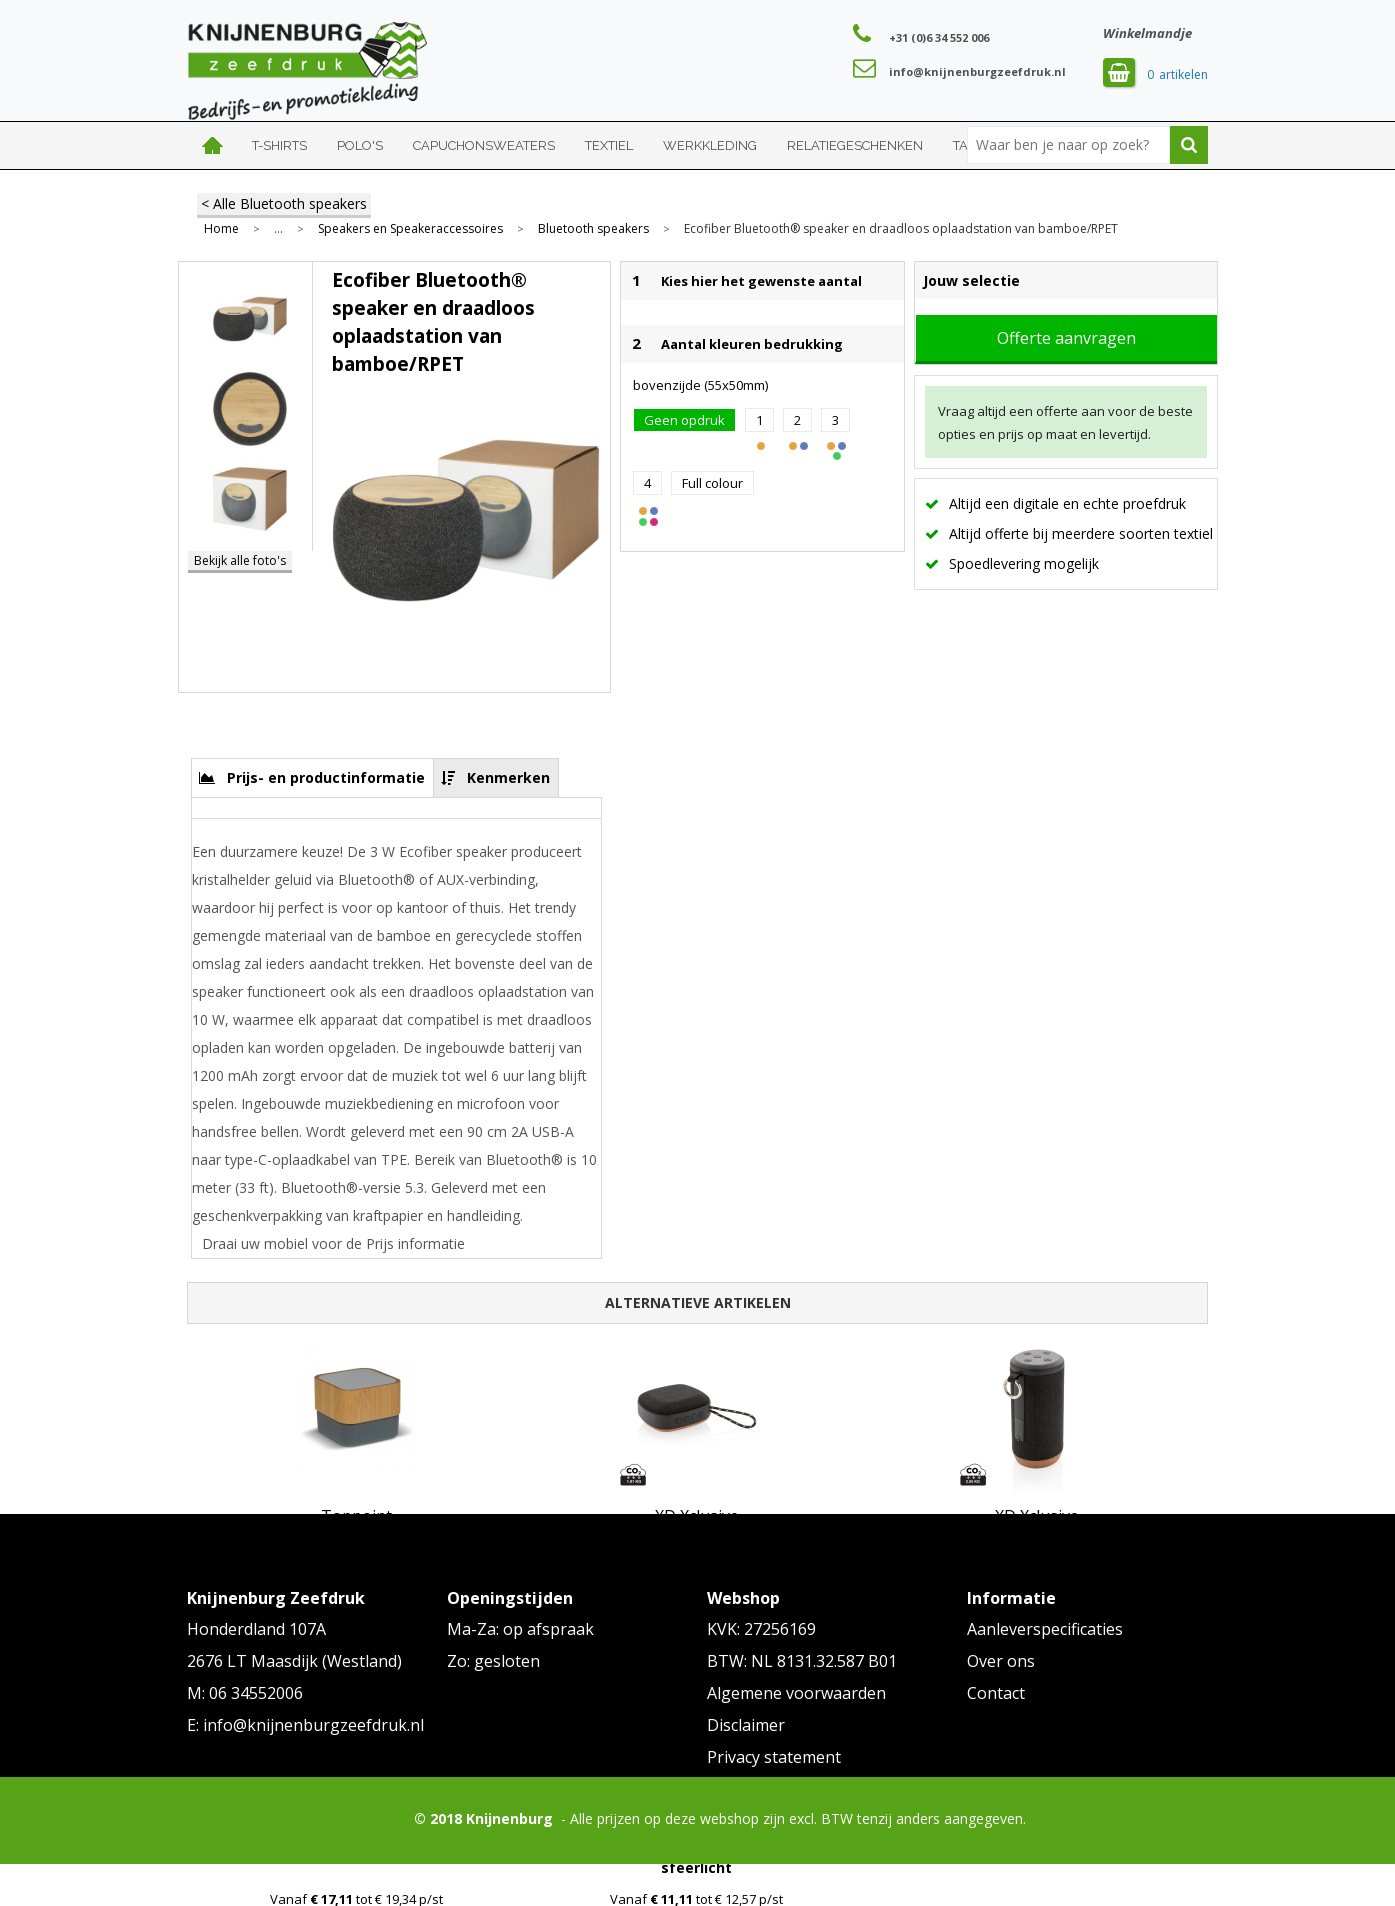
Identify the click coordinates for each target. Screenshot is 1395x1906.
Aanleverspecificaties (1045, 1629)
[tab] (312, 777)
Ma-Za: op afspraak (520, 1629)
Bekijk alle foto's (240, 560)
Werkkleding (710, 145)
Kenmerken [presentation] (508, 777)
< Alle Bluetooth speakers (284, 203)
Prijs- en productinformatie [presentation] (326, 777)
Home (212, 145)
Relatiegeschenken (855, 145)
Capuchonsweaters (484, 145)
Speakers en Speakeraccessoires (410, 229)
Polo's (360, 145)
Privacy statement (774, 1757)
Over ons (1001, 1661)
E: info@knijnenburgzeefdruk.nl (305, 1725)
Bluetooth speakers (593, 229)
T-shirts (279, 145)
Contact (996, 1693)
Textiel (609, 145)
